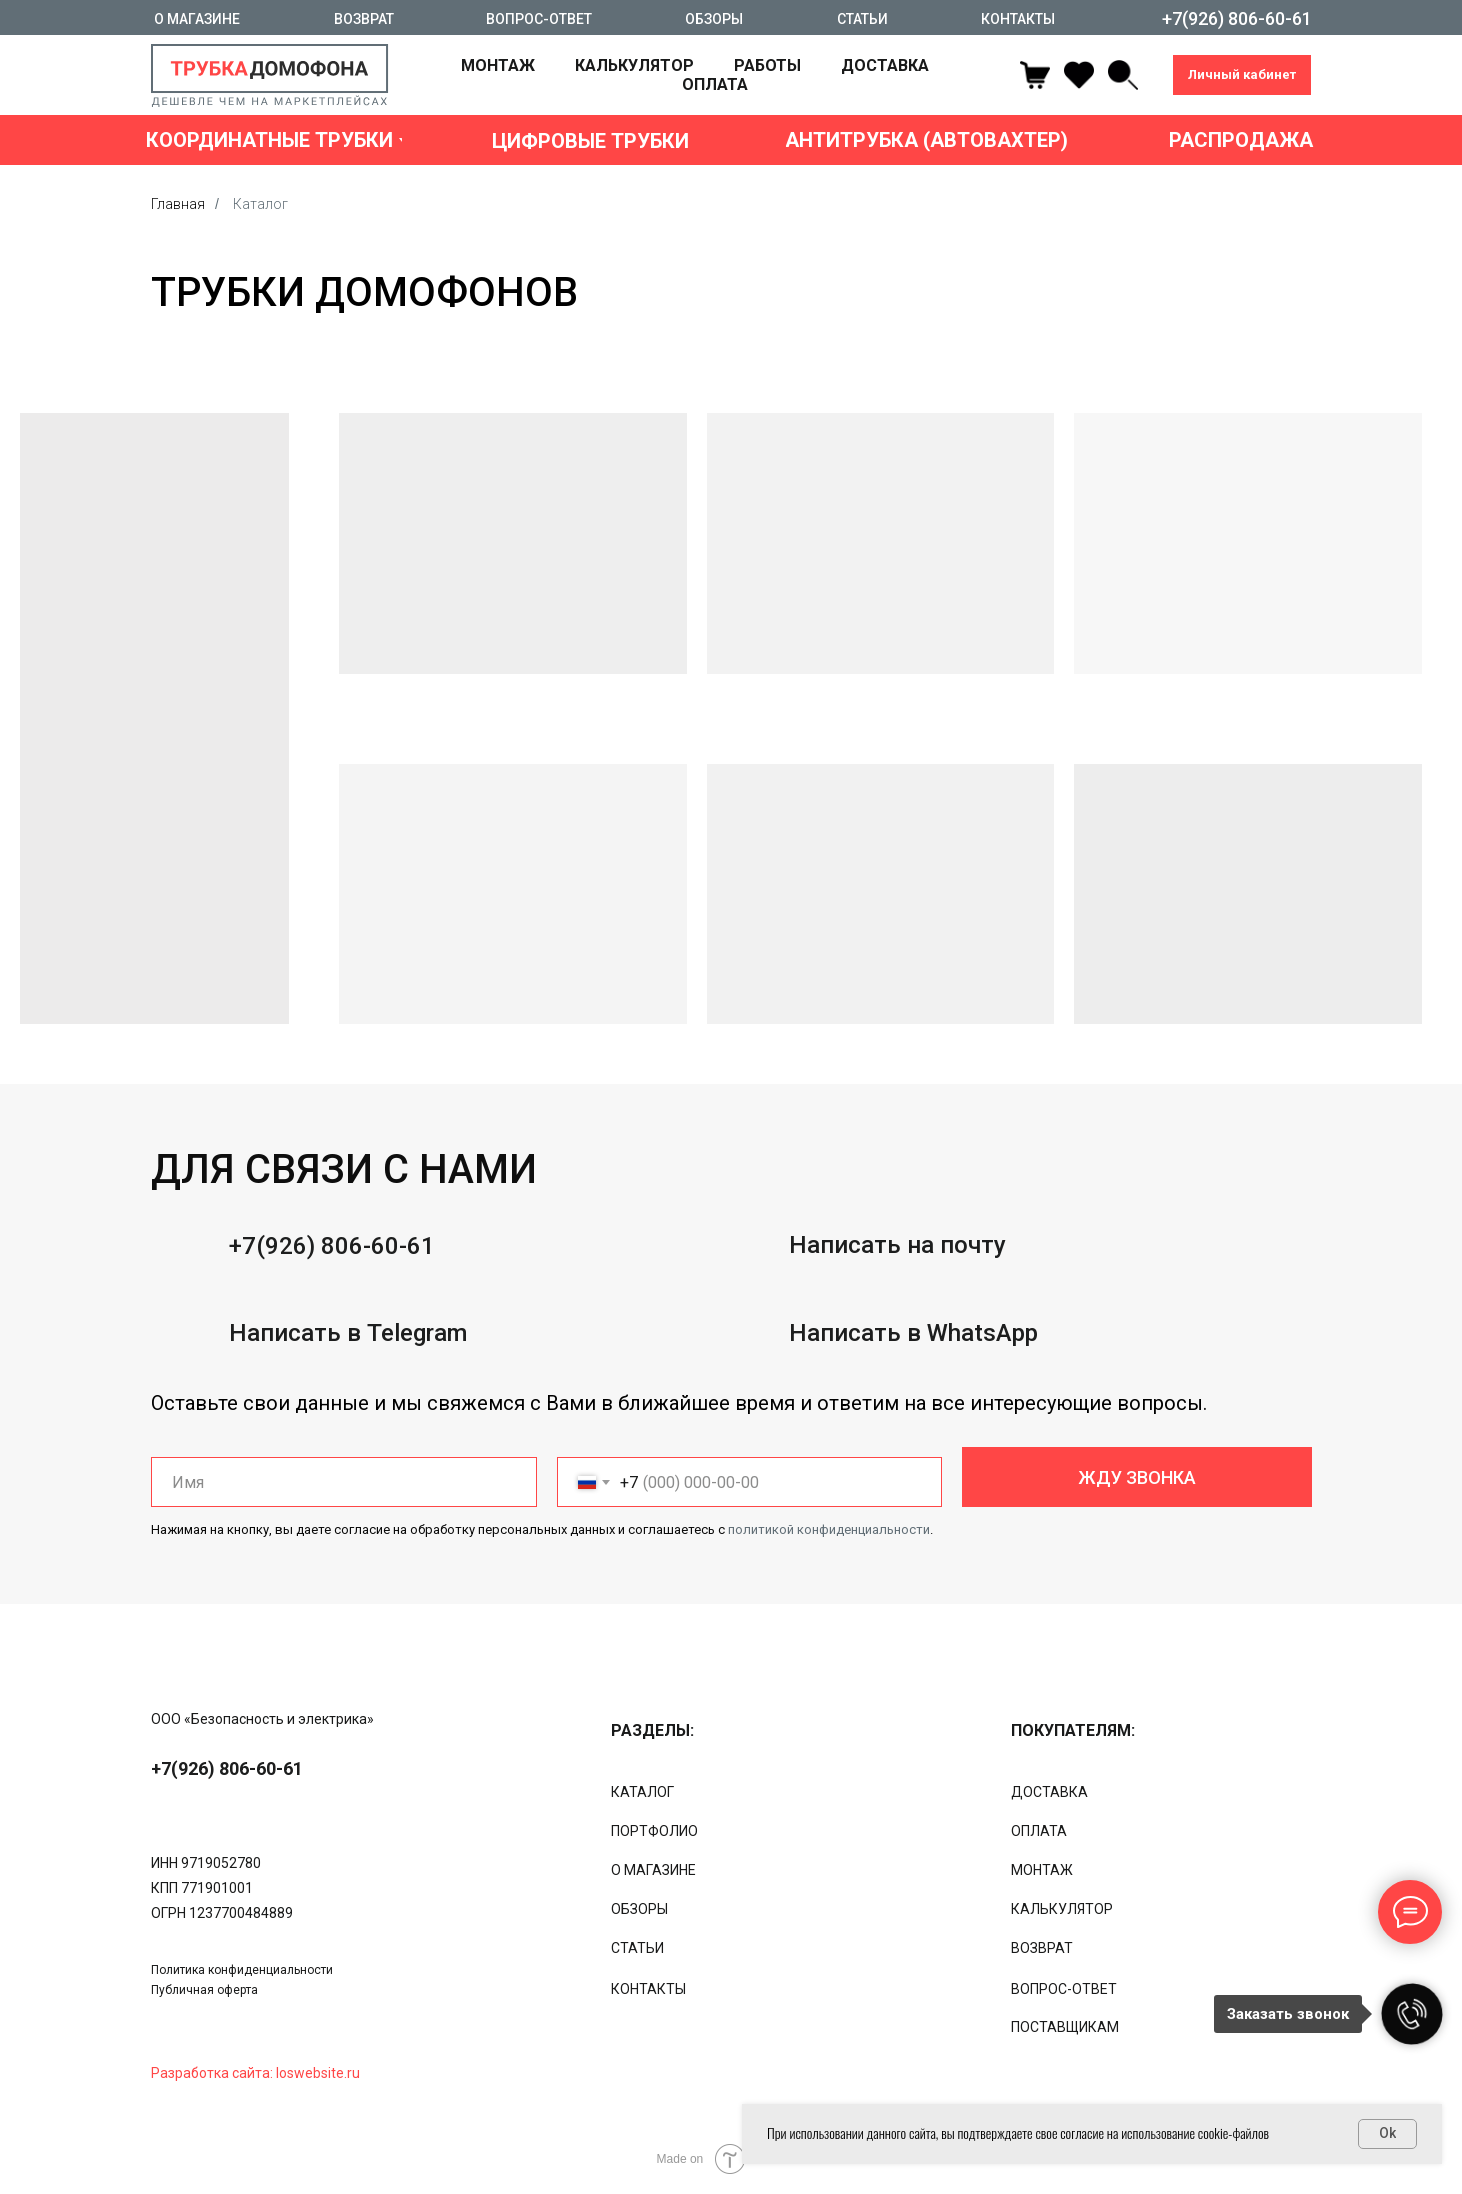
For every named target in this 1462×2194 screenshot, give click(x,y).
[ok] (1079, 75)
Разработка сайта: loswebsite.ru (255, 2073)
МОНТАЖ (498, 65)
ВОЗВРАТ (1042, 1948)
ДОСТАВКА (885, 65)
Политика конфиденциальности (242, 1970)
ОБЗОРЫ (639, 1909)
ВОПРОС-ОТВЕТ (1064, 1989)
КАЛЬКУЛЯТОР (634, 65)
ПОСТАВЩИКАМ (1065, 2027)
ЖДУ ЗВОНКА (1137, 1477)
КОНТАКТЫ (648, 1989)
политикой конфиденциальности (829, 1529)
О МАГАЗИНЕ (653, 1870)
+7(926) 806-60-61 (332, 1327)
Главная (178, 204)
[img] (237, 1687)
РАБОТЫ (767, 65)
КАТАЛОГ (642, 1792)
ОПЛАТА (715, 84)
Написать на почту (897, 1326)
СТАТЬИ (637, 1948)
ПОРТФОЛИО (654, 1831)
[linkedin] (1123, 75)
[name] (344, 1482)
